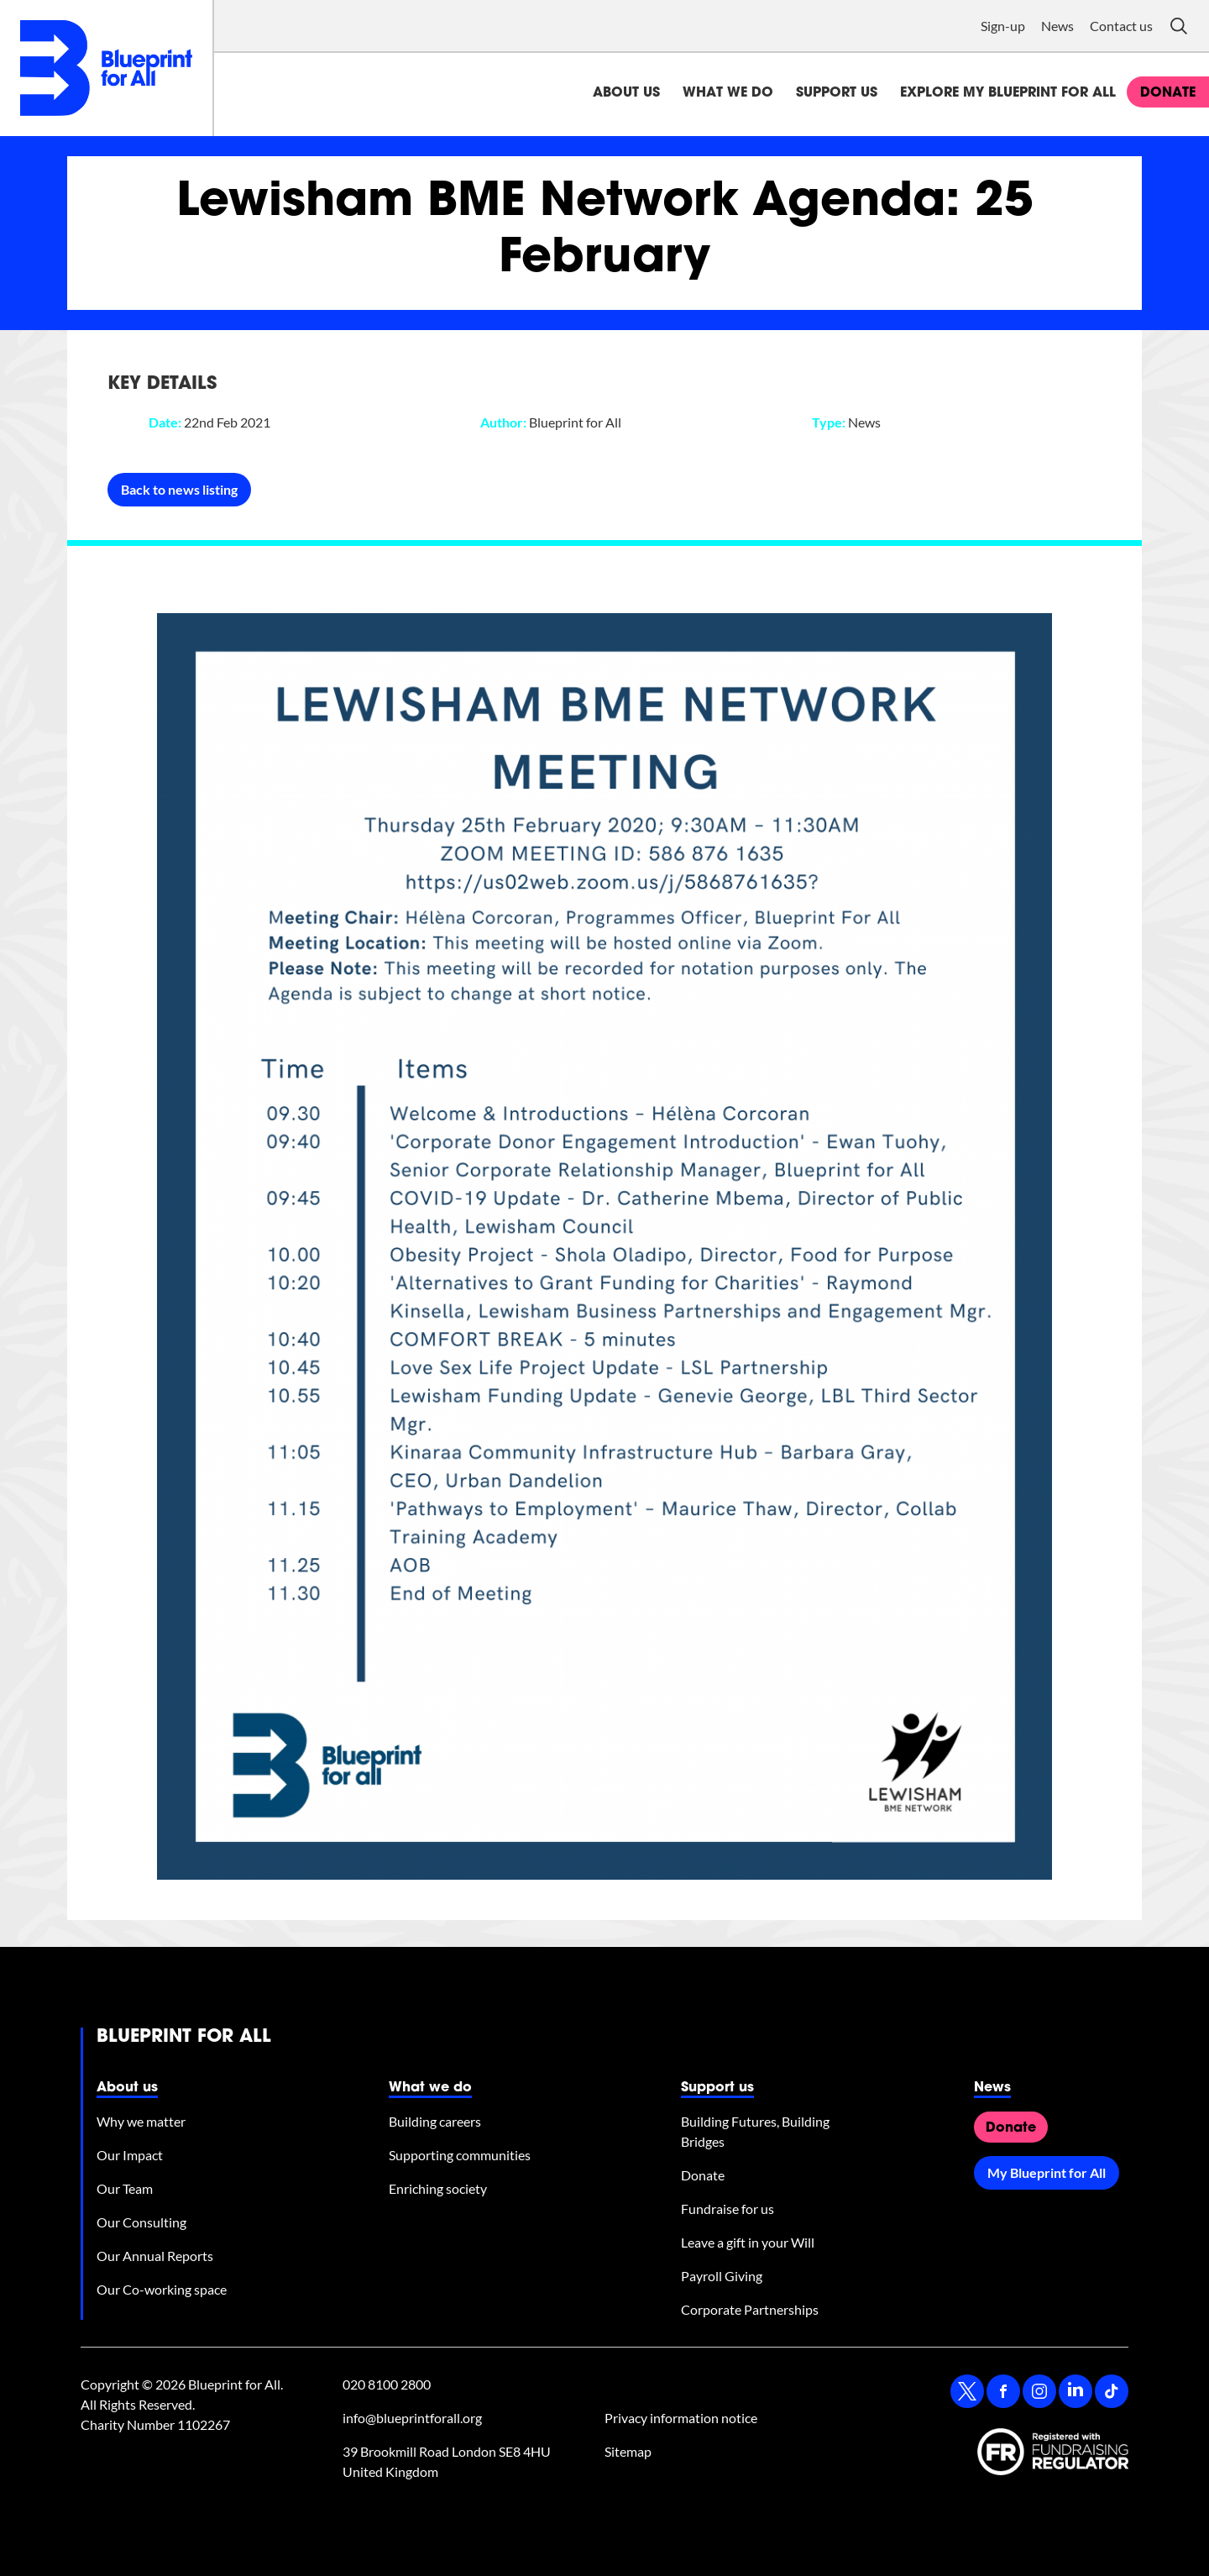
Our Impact (130, 2155)
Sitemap (628, 2451)
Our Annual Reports (155, 2256)
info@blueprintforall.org (412, 2418)
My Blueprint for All (1046, 2172)
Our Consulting (141, 2222)
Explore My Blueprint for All (1008, 93)
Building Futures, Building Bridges (755, 2131)
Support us (836, 93)
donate (1168, 93)
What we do (728, 93)
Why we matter (141, 2121)
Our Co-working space (162, 2289)
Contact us (1121, 26)
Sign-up (1003, 26)
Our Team (125, 2188)
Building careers (435, 2121)
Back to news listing (179, 489)
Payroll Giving (721, 2276)
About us (626, 93)
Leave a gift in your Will (747, 2242)
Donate (703, 2175)
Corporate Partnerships (750, 2309)
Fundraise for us (727, 2209)
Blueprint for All (184, 2037)
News (1057, 26)
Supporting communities (460, 2155)
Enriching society (438, 2188)
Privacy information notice (680, 2418)
